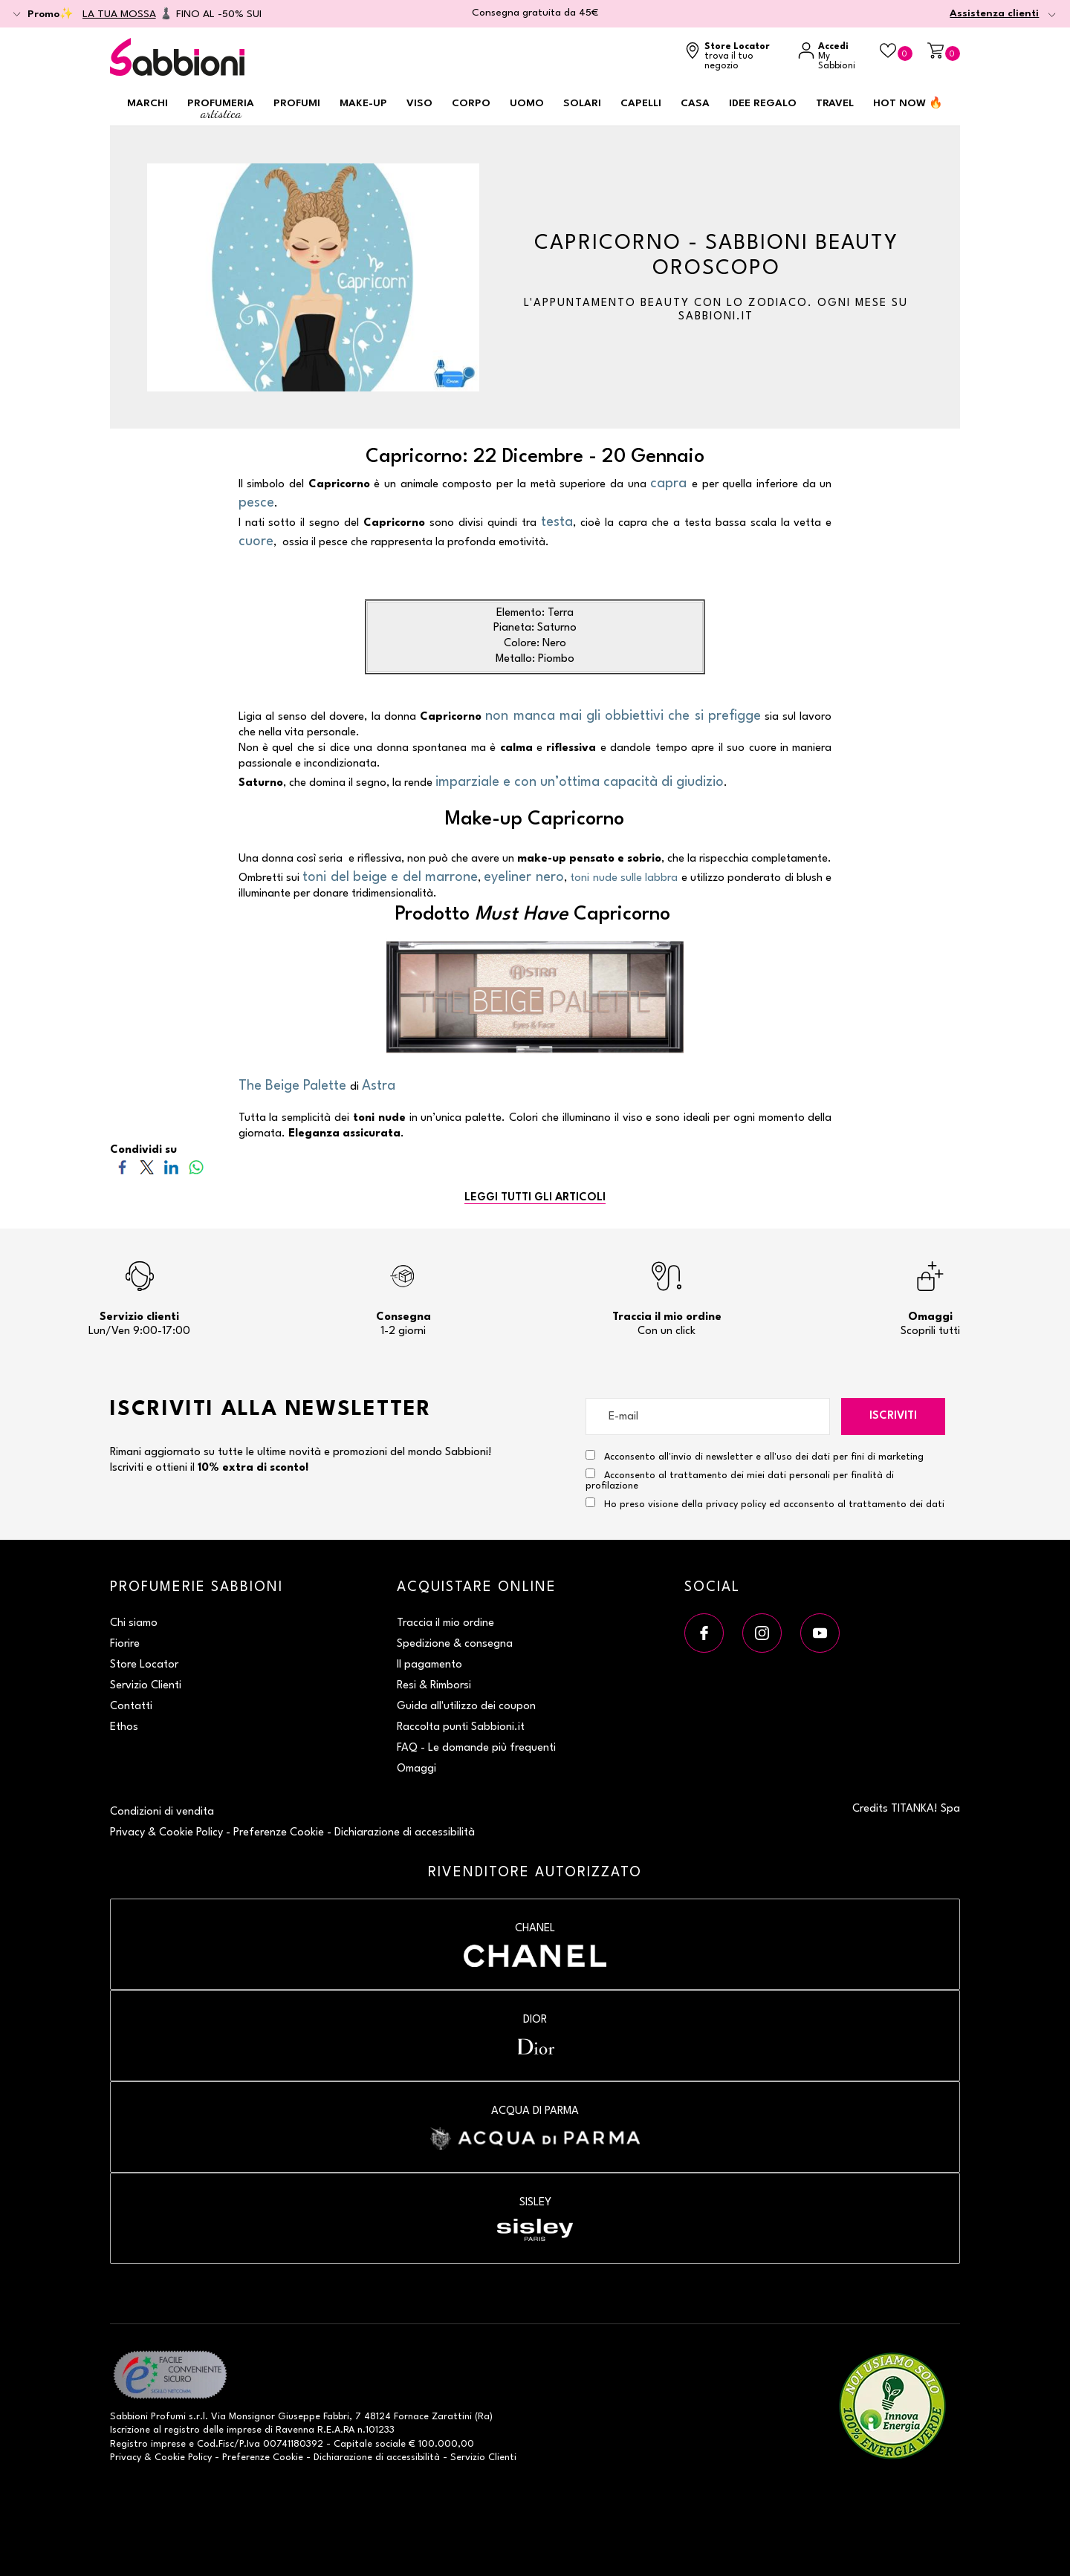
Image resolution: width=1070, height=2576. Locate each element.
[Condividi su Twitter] (146, 1167)
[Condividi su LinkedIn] (171, 1167)
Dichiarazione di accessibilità (404, 1832)
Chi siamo (134, 1623)
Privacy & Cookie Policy (166, 1832)
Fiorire (125, 1644)
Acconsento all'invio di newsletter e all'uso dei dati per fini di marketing (755, 1456)
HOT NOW (908, 103)
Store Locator (144, 1665)
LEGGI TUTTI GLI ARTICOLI (535, 1197)
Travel (835, 103)
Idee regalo (763, 103)
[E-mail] (708, 1416)
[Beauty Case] (896, 51)
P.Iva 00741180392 (281, 2444)
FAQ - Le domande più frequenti (476, 1748)
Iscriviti (893, 1416)
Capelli (640, 103)
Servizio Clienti (145, 1685)
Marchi (147, 103)
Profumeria (220, 109)
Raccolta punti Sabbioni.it (461, 1727)
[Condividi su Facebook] (122, 1167)
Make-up (363, 103)
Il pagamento (429, 1665)
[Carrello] (943, 51)
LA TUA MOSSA (119, 14)
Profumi (296, 103)
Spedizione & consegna (455, 1644)
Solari (582, 103)
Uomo (527, 103)
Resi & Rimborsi (434, 1685)
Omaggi (416, 1769)
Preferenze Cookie (278, 1832)
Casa (695, 103)
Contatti (131, 1706)
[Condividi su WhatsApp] (196, 1167)
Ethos (124, 1727)
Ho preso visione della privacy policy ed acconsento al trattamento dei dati (774, 1504)
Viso (419, 103)
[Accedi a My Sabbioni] (831, 56)
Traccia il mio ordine (445, 1623)
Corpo (471, 103)
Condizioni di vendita (162, 1812)
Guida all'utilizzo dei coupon (466, 1706)
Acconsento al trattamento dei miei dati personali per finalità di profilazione (740, 1479)
